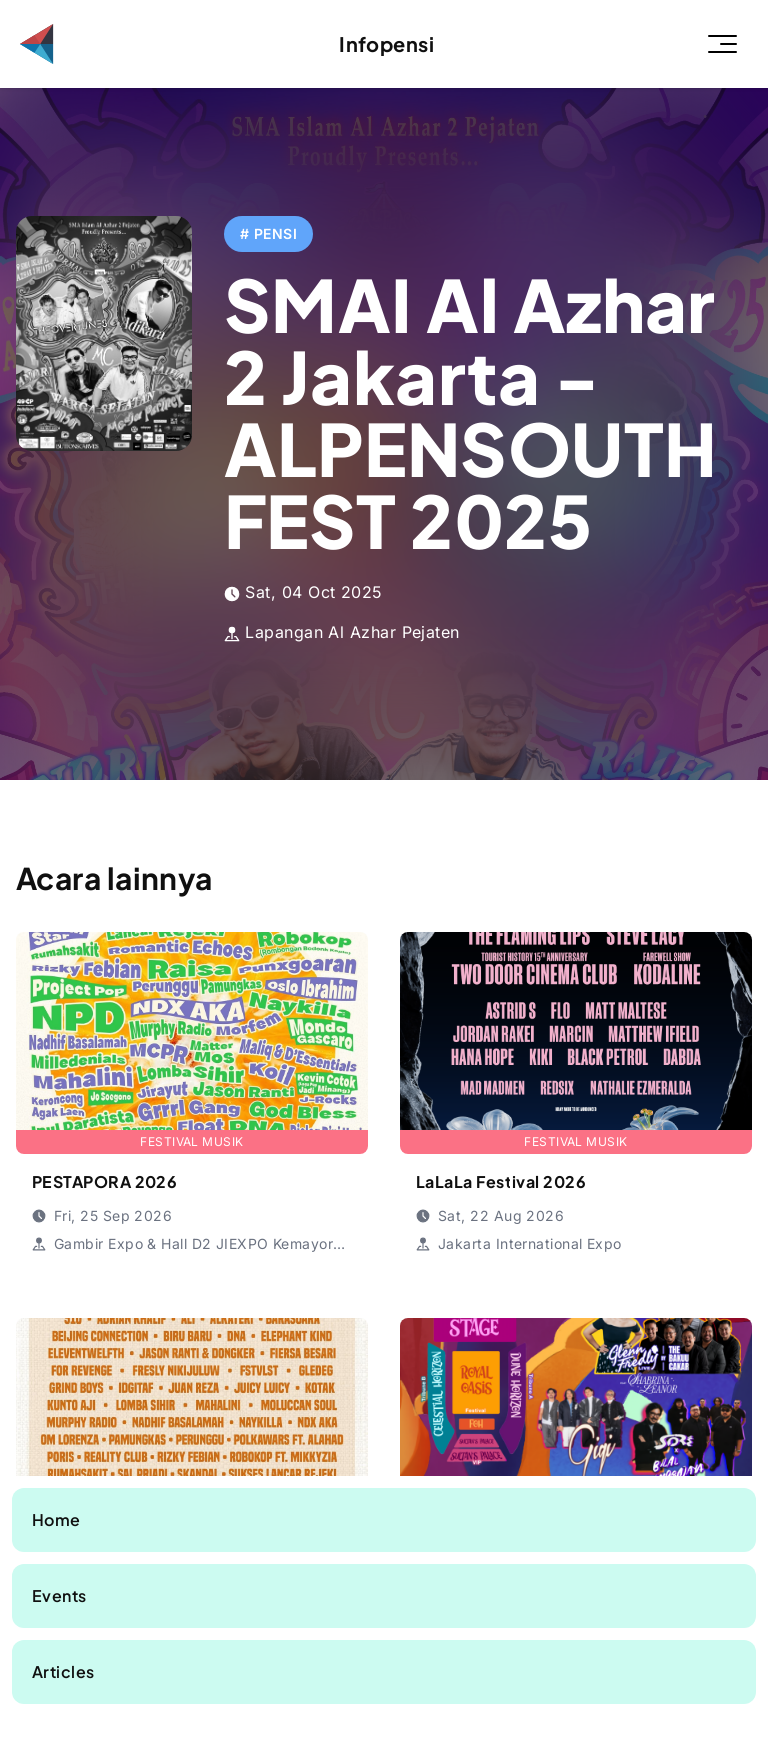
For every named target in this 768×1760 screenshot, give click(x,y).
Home (56, 1519)
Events (59, 1595)
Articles (63, 1671)
